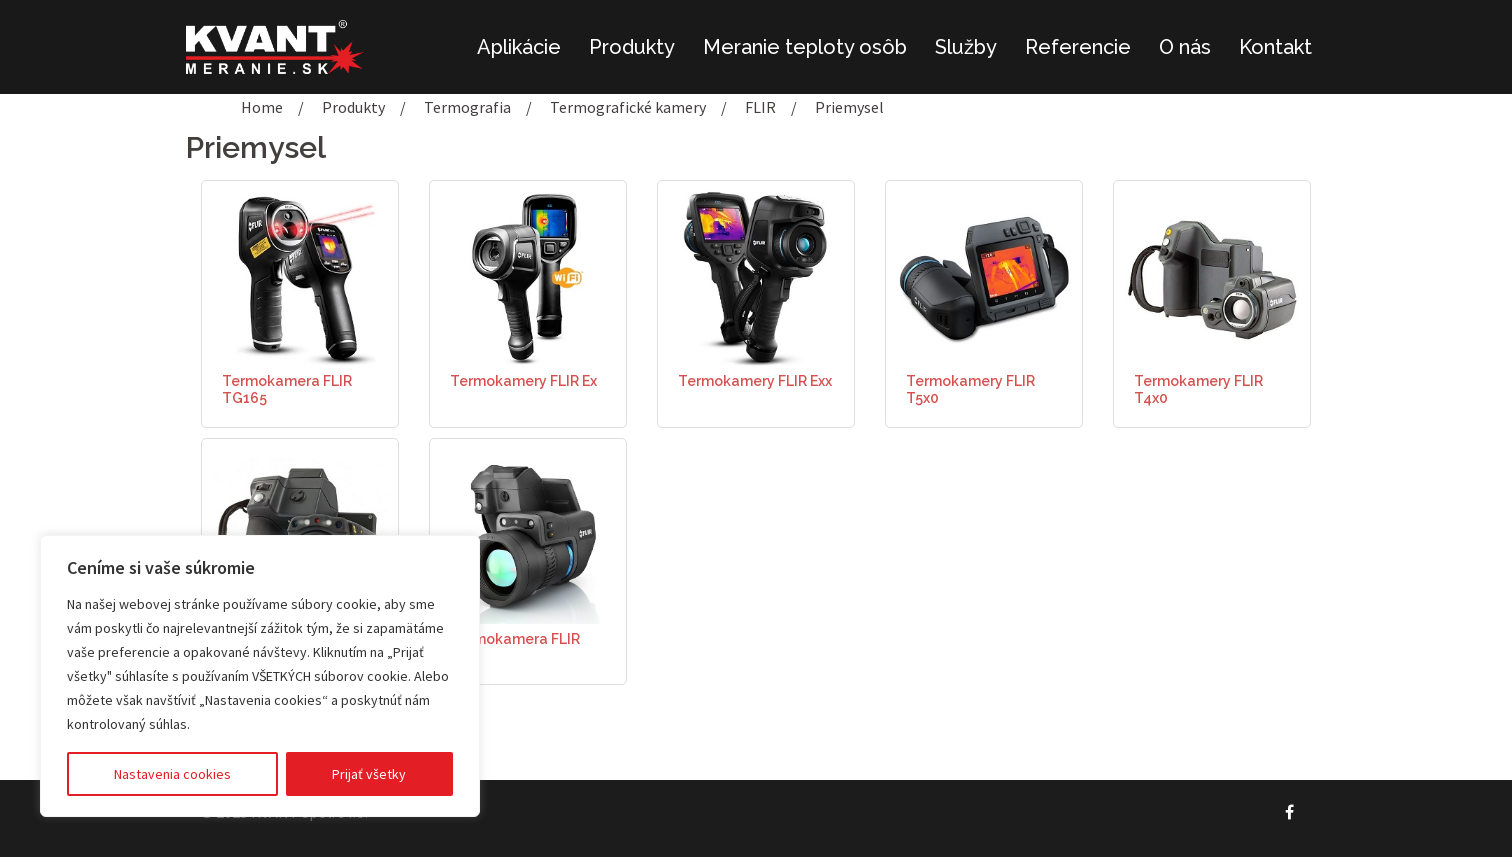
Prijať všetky (369, 774)
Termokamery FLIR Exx (755, 381)
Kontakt (1275, 47)
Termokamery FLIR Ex (523, 381)
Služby (966, 47)
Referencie (1078, 47)
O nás (1185, 47)
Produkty (632, 47)
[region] (260, 676)
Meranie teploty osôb (805, 47)
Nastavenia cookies (172, 774)
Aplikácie (519, 47)
